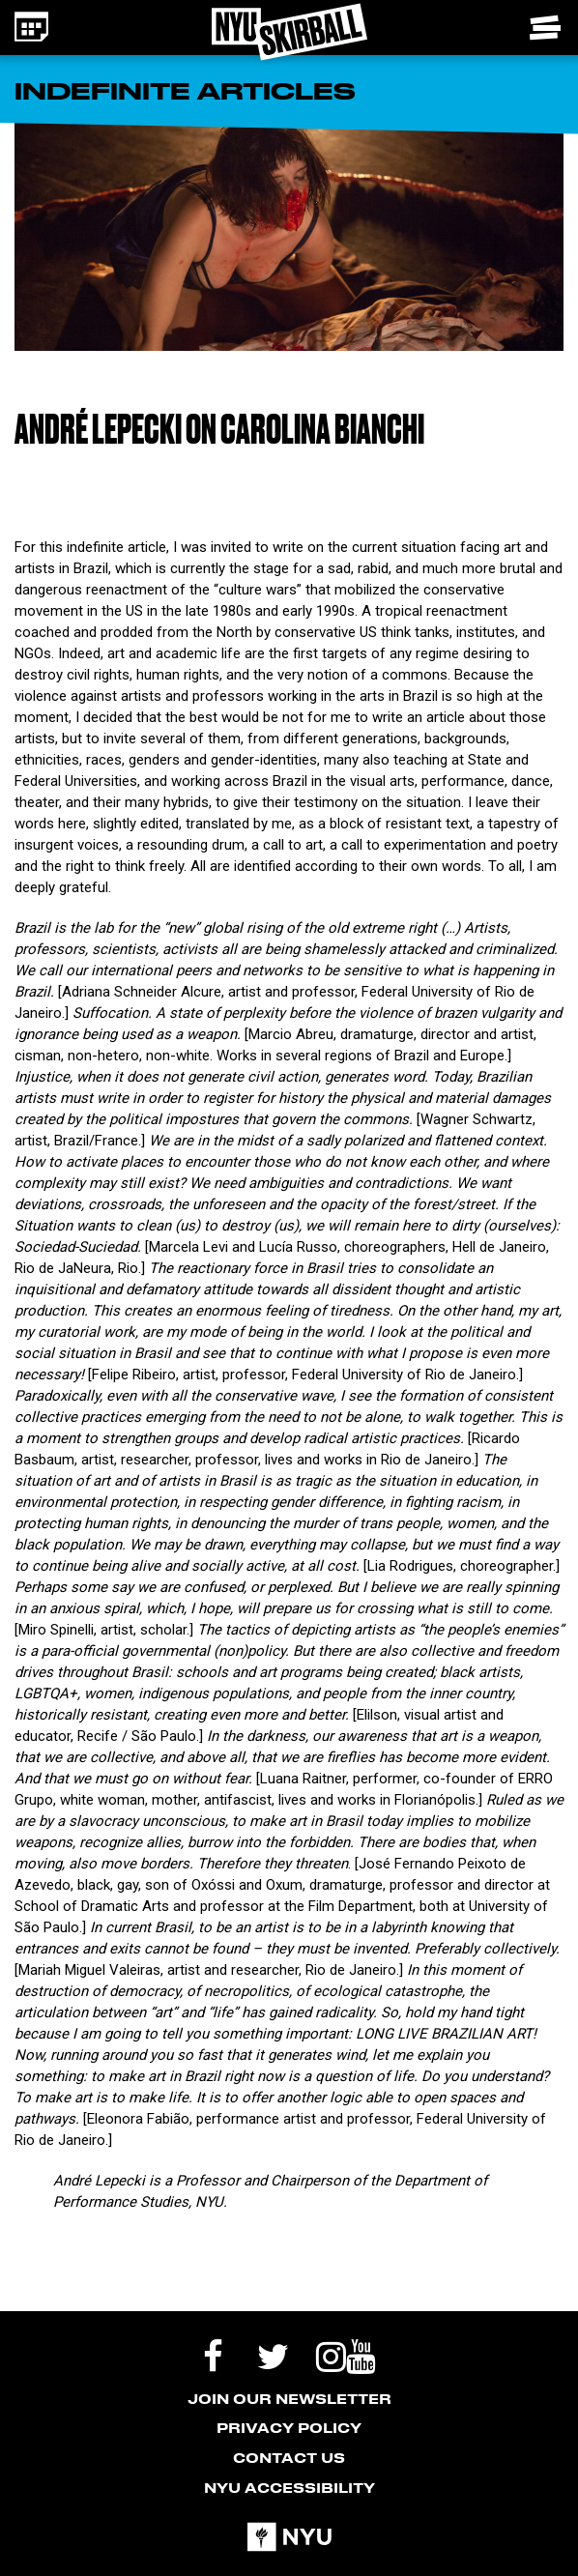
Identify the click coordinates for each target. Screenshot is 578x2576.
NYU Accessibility (289, 2487)
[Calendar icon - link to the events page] (31, 26)
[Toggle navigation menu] (547, 27)
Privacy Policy (289, 2427)
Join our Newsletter (289, 2398)
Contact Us (289, 2457)
